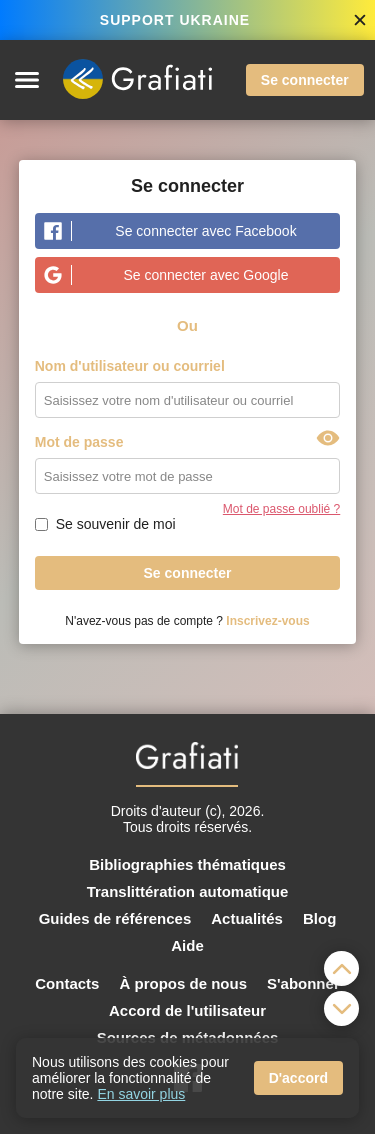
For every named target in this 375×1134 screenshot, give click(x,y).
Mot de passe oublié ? (281, 509)
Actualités (247, 918)
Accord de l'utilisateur (187, 1010)
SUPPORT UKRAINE (175, 20)
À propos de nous (183, 983)
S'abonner (303, 983)
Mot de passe (79, 442)
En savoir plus (141, 1094)
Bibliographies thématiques (187, 864)
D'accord (298, 1078)
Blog (319, 918)
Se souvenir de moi (116, 524)
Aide (187, 945)
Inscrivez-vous (267, 621)
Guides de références (115, 918)
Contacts (67, 983)
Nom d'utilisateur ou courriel (130, 366)
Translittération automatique (188, 891)
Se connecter (305, 80)
